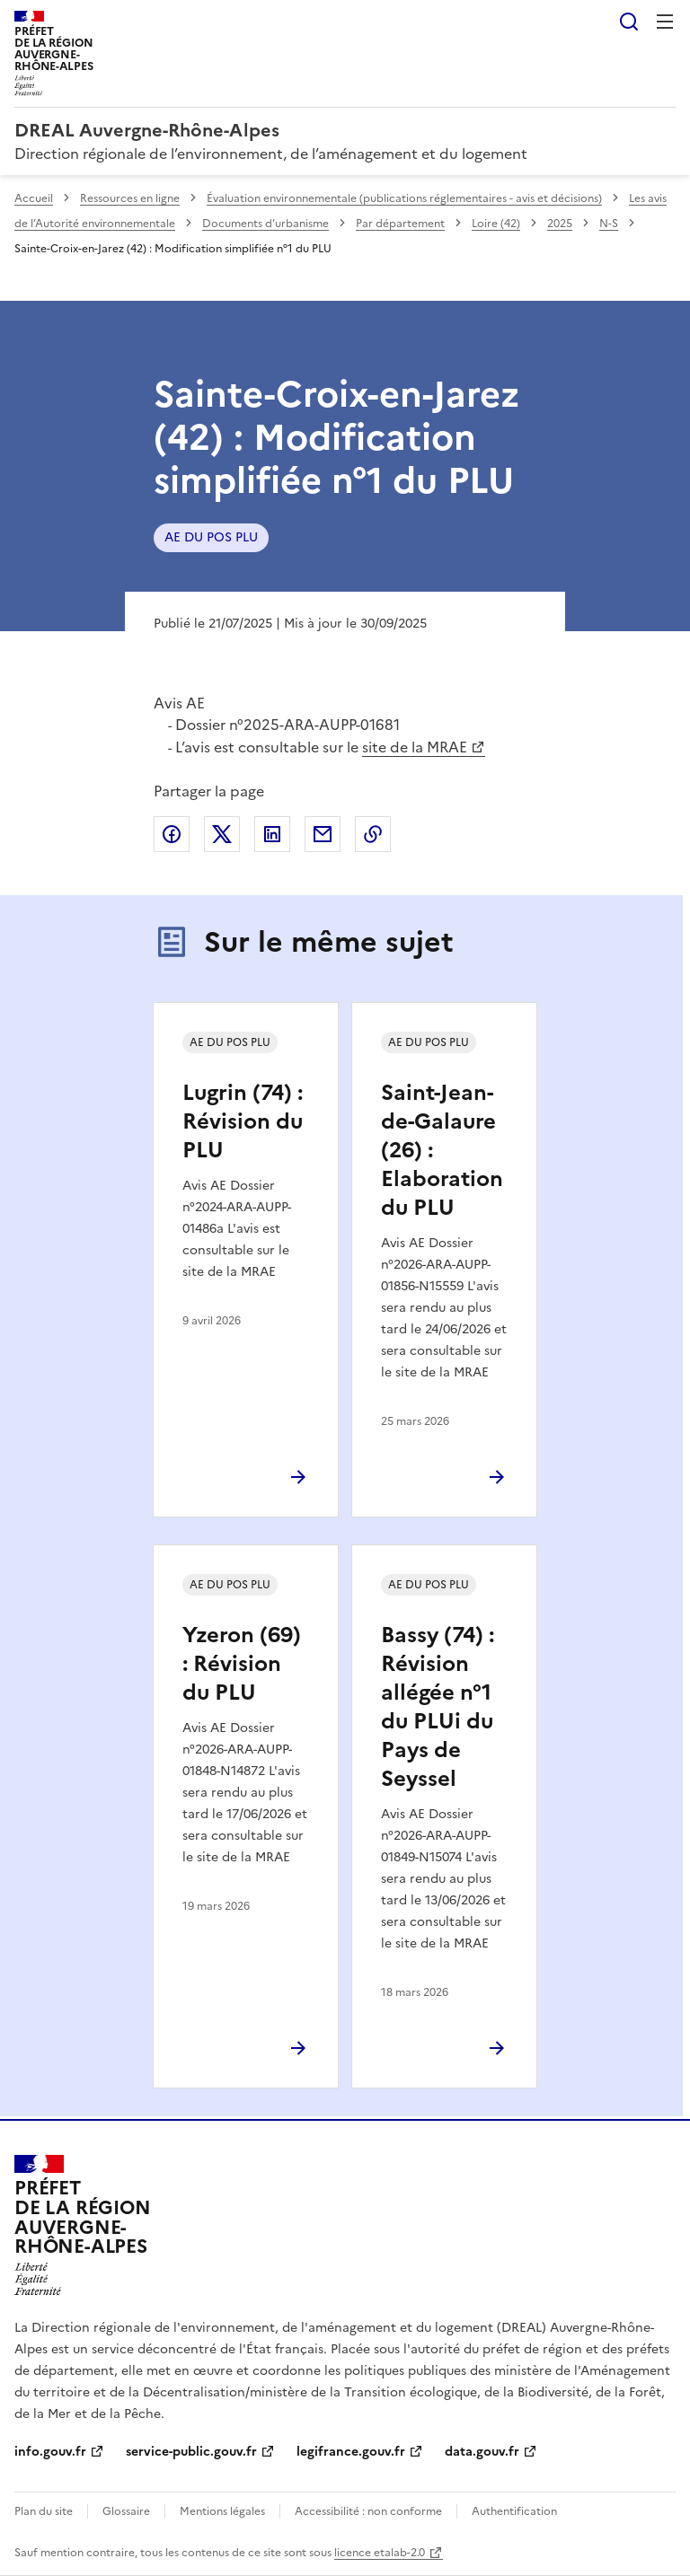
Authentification (514, 2511)
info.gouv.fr (50, 2451)
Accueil (33, 198)
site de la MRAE (414, 747)
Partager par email (323, 834)
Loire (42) (496, 223)
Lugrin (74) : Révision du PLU (242, 1121)
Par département (400, 223)
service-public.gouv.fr (191, 2451)
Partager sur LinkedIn (272, 834)
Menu (665, 22)
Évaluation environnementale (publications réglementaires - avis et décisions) (404, 198)
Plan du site (43, 2511)
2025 (559, 223)
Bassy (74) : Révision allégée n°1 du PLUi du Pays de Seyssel (437, 1707)
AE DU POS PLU (211, 537)
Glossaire (126, 2511)
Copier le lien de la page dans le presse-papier (373, 834)
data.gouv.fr (482, 2451)
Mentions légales (222, 2511)
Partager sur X (222, 834)
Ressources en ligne (130, 198)
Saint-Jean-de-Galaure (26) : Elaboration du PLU (442, 1150)
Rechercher (629, 22)
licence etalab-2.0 (379, 2553)
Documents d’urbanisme (265, 223)
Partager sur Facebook (172, 834)
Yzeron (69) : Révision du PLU (241, 1664)
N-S (608, 223)
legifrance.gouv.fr (350, 2451)
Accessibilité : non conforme (368, 2511)
